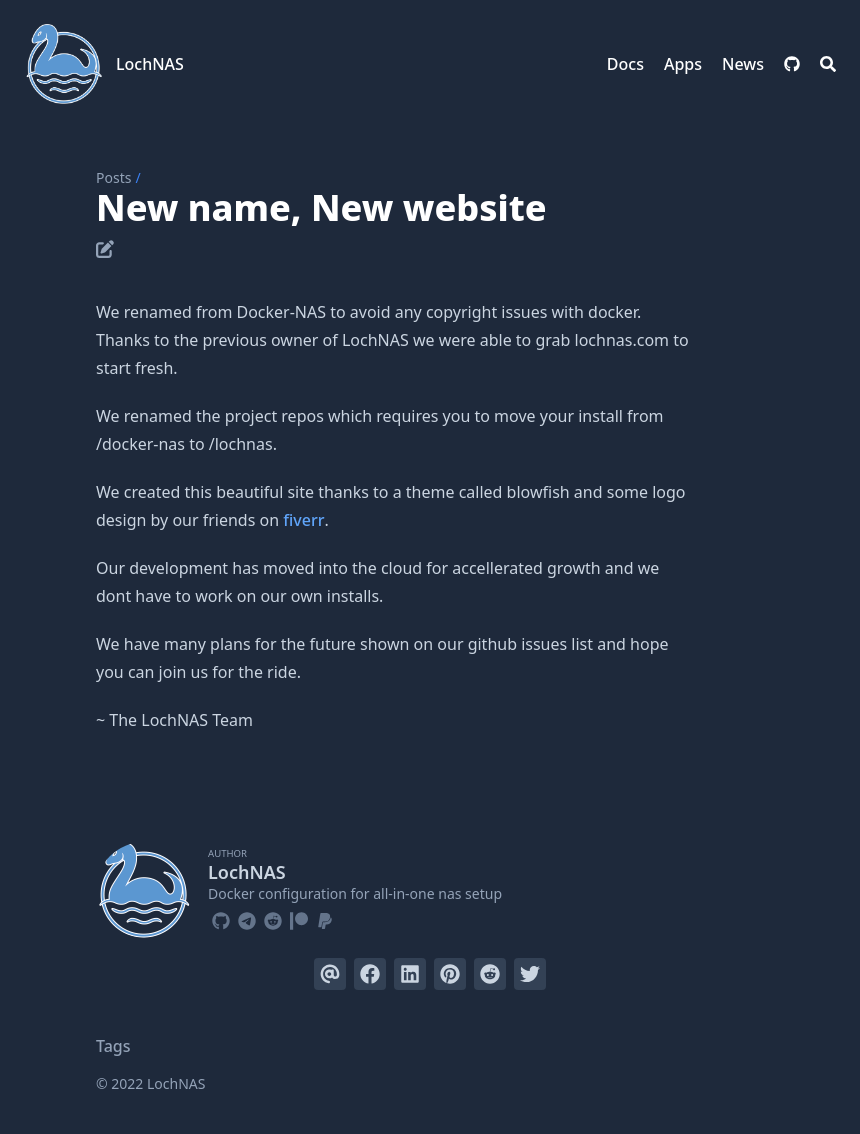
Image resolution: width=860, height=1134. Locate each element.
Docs (625, 64)
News (743, 64)
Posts (113, 177)
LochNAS (150, 64)
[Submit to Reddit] (490, 974)
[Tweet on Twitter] (530, 974)
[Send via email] (330, 974)
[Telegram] (247, 918)
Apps (683, 64)
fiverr (303, 520)
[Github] (221, 918)
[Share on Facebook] (370, 974)
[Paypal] (325, 918)
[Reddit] (273, 918)
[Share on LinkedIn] (410, 974)
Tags (113, 1046)
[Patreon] (299, 918)
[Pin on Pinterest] (450, 974)
